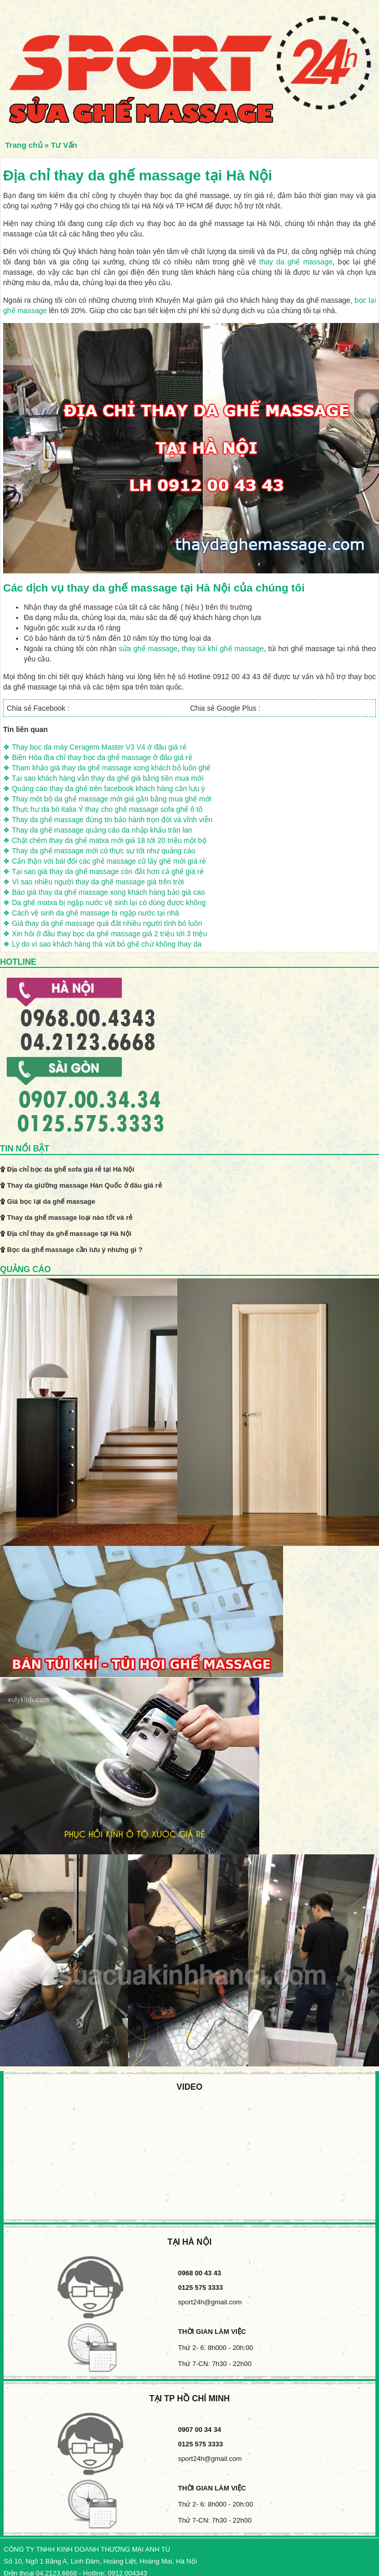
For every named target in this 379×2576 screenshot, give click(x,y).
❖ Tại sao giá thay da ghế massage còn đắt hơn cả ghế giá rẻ (103, 871)
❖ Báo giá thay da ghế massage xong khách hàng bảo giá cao (104, 892)
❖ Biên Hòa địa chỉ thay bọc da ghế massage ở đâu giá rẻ (97, 757)
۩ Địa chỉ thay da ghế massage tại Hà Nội (65, 1233)
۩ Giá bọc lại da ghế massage (47, 1201)
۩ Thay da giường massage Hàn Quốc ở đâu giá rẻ (81, 1185)
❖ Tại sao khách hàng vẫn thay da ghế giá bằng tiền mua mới (103, 778)
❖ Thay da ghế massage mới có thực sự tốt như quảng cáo (99, 851)
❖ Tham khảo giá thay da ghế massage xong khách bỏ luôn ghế (106, 768)
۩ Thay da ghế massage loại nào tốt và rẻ (66, 1217)
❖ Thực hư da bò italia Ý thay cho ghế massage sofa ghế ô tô (103, 809)
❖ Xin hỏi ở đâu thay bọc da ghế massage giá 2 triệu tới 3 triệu (105, 934)
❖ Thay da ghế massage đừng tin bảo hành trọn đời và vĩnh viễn (108, 819)
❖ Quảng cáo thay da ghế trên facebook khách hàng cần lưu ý (104, 788)
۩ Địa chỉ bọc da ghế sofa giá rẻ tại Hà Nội (67, 1169)
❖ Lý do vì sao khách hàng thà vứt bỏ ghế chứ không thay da (102, 944)
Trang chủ (24, 144)
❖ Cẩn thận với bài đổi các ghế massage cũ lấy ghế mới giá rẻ (104, 861)
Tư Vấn (64, 144)
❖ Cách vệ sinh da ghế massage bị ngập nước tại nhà (91, 913)
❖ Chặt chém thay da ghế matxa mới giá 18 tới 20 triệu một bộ (104, 840)
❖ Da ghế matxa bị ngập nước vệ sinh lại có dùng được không (104, 902)
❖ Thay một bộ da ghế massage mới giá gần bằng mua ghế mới (107, 799)
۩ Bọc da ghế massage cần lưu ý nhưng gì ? (71, 1250)
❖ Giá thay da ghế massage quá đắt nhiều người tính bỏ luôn (102, 923)
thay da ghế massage (295, 262)
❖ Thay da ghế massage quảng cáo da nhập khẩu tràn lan (97, 830)
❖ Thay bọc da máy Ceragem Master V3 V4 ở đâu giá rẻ (95, 747)
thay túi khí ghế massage (223, 648)
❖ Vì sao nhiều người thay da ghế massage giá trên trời (93, 882)
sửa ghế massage (148, 648)
